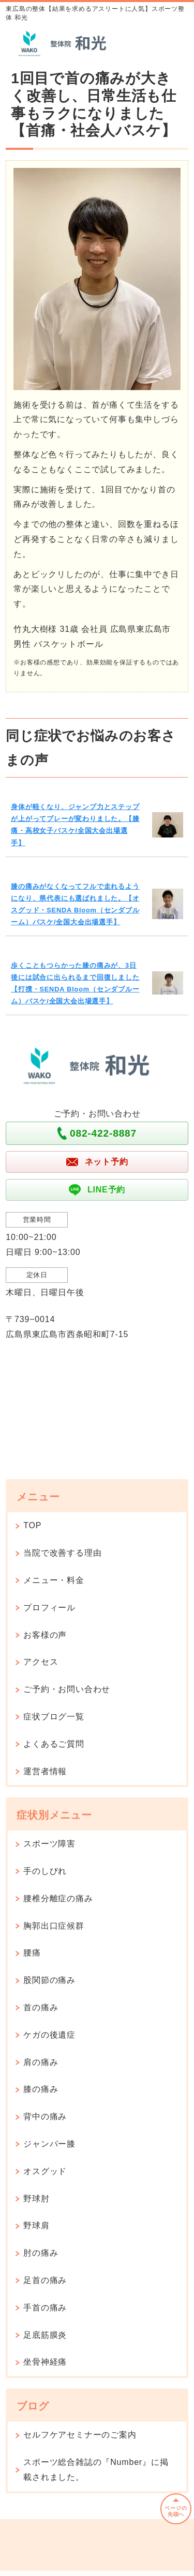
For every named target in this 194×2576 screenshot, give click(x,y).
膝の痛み (40, 2089)
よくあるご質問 (53, 1744)
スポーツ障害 (49, 1843)
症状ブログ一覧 (53, 1716)
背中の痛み (45, 2116)
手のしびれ (45, 1871)
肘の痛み (40, 2252)
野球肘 (36, 2198)
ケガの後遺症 (49, 2034)
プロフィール (49, 1607)
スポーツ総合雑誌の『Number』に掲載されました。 (95, 2469)
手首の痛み (45, 2307)
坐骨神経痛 (45, 2361)
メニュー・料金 (53, 1580)
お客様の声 (45, 1635)
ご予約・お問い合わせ (66, 1689)
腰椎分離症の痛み (58, 1898)
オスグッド (45, 2171)
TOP (32, 1525)
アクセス (40, 1661)
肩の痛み (40, 2062)
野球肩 (36, 2225)
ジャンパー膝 (49, 2143)
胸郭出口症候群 (53, 1925)
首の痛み (40, 2007)
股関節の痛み (49, 1980)
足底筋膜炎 (45, 2335)
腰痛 (32, 1952)
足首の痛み (45, 2280)
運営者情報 (45, 1771)
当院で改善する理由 (62, 1552)
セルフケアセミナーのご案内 (79, 2434)
